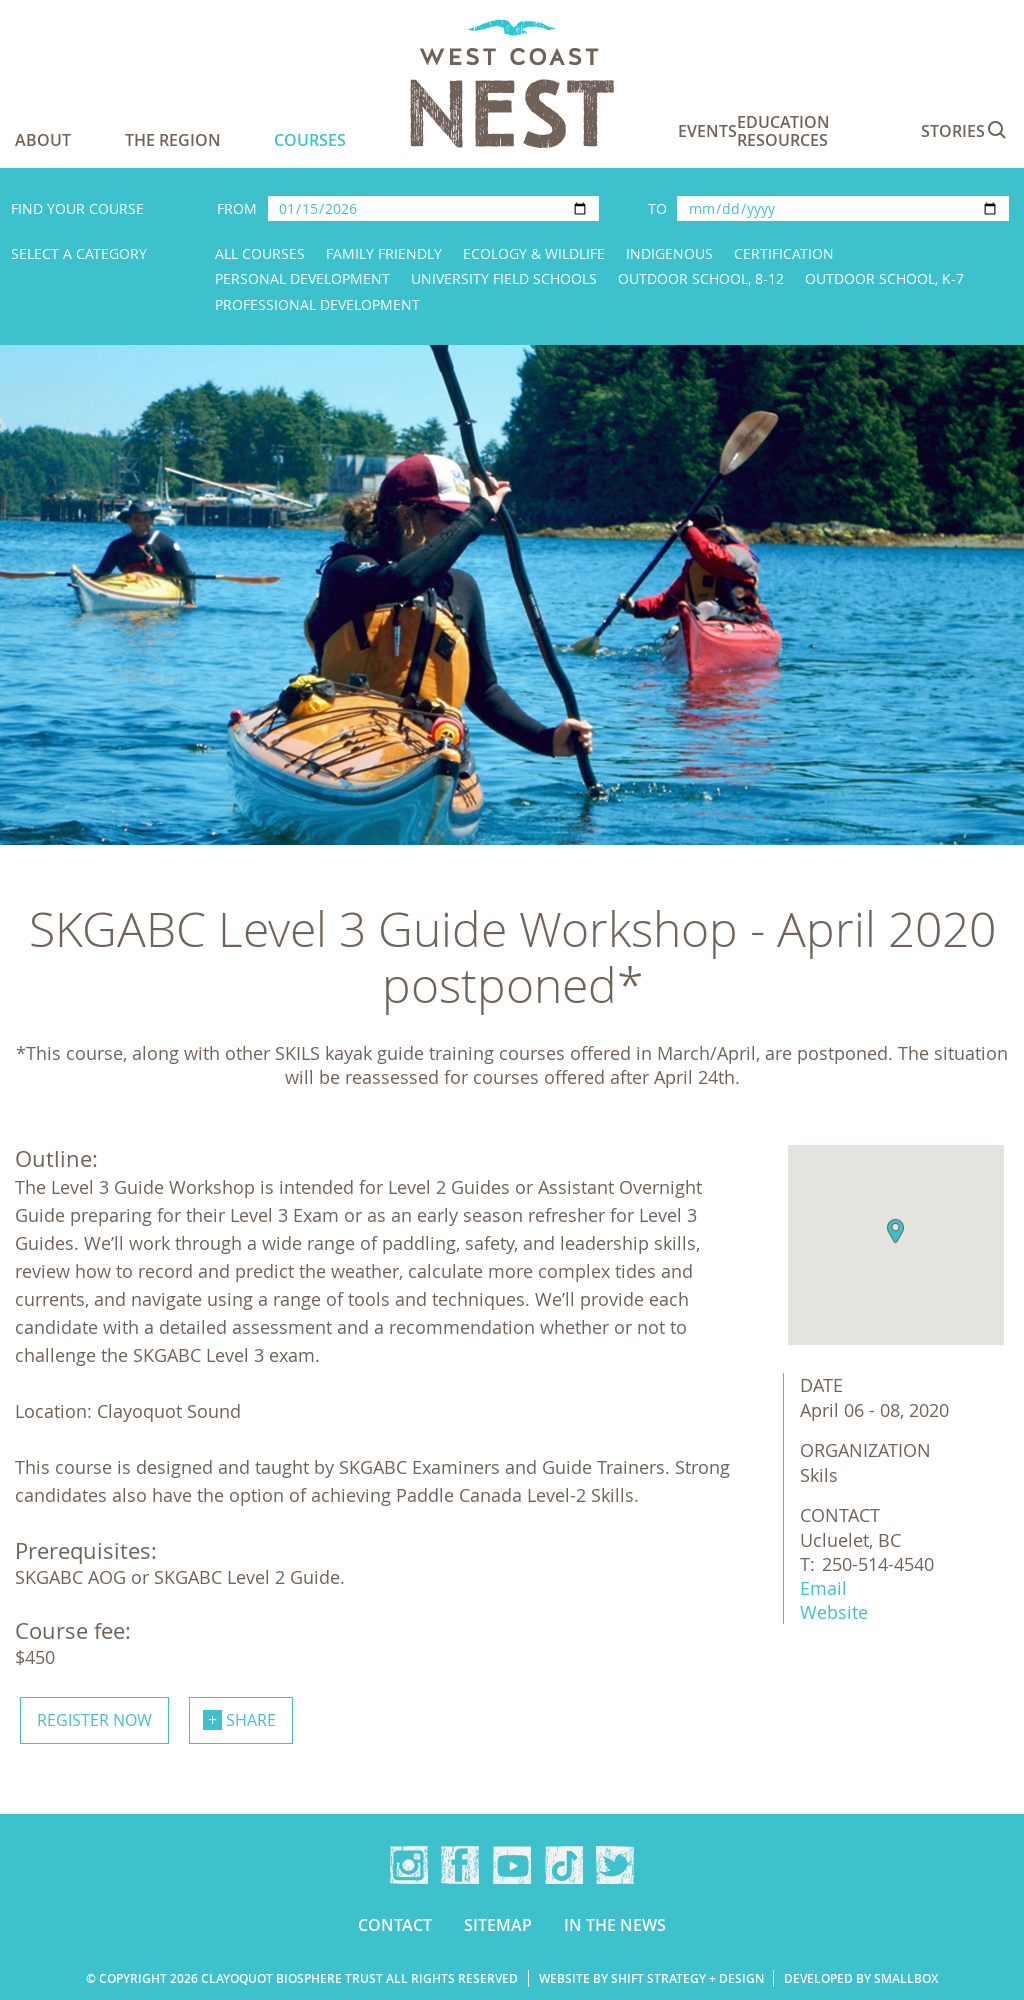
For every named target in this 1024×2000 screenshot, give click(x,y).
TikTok (564, 1865)
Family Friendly (384, 253)
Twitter (615, 1865)
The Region (173, 140)
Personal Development (302, 278)
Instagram (409, 1865)
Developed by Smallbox (861, 1978)
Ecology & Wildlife (534, 253)
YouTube (512, 1865)
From (237, 208)
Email (823, 1588)
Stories (953, 131)
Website (834, 1612)
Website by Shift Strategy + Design (651, 1978)
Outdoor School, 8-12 (701, 278)
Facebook (460, 1865)
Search (997, 130)
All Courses (260, 253)
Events (707, 131)
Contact (395, 1925)
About (43, 140)
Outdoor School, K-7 (884, 278)
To (657, 208)
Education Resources (783, 131)
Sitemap (498, 1925)
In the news (615, 1925)
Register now (94, 1720)
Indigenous (669, 253)
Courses (310, 140)
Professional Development (317, 304)
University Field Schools (504, 278)
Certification (784, 253)
